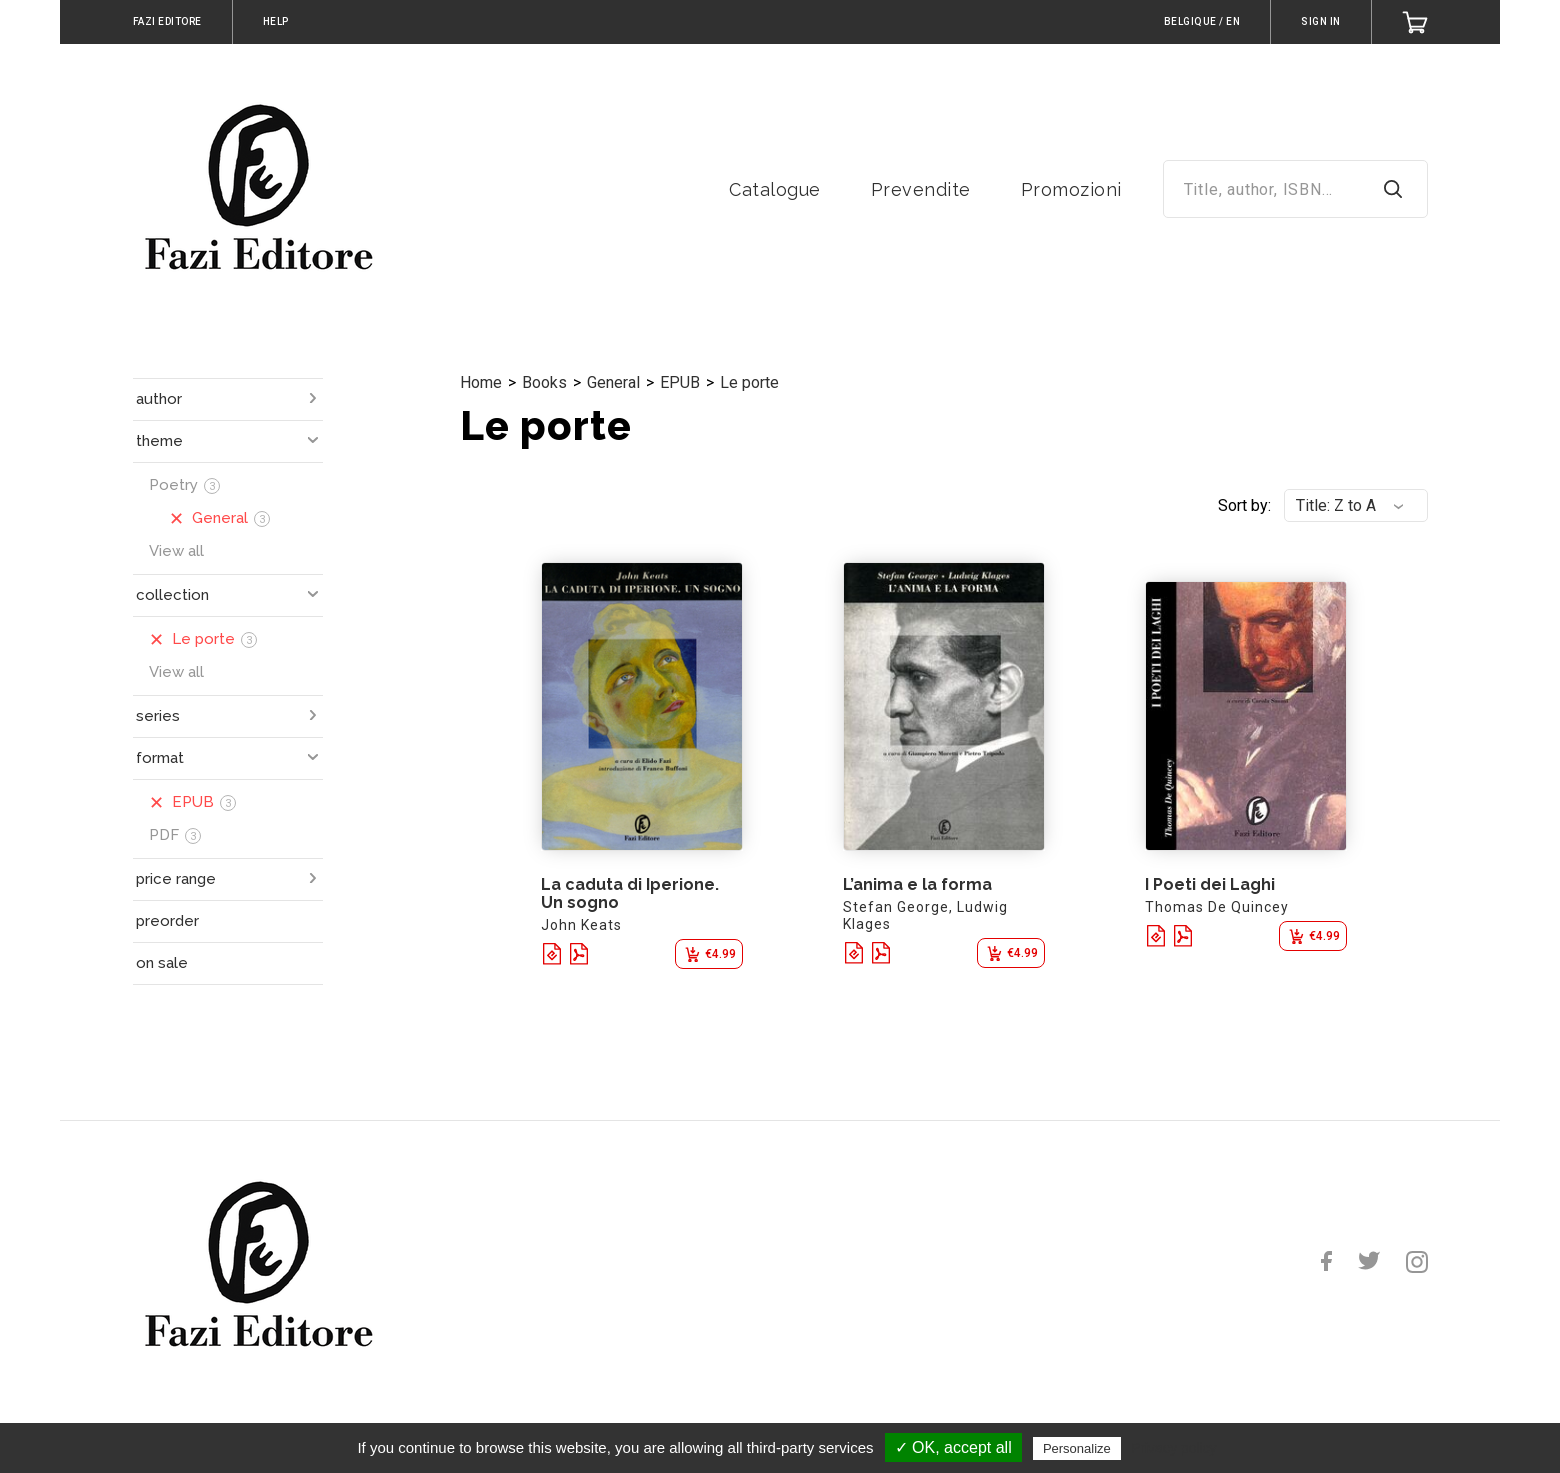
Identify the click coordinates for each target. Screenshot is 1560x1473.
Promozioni (1071, 189)
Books (544, 382)
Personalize (1077, 1448)
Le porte (749, 382)
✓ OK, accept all (953, 1447)
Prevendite (921, 189)
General (613, 382)
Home (481, 382)
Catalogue (775, 189)
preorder (167, 921)
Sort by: (1244, 505)
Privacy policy (1174, 1448)
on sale (162, 963)
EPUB (680, 382)
